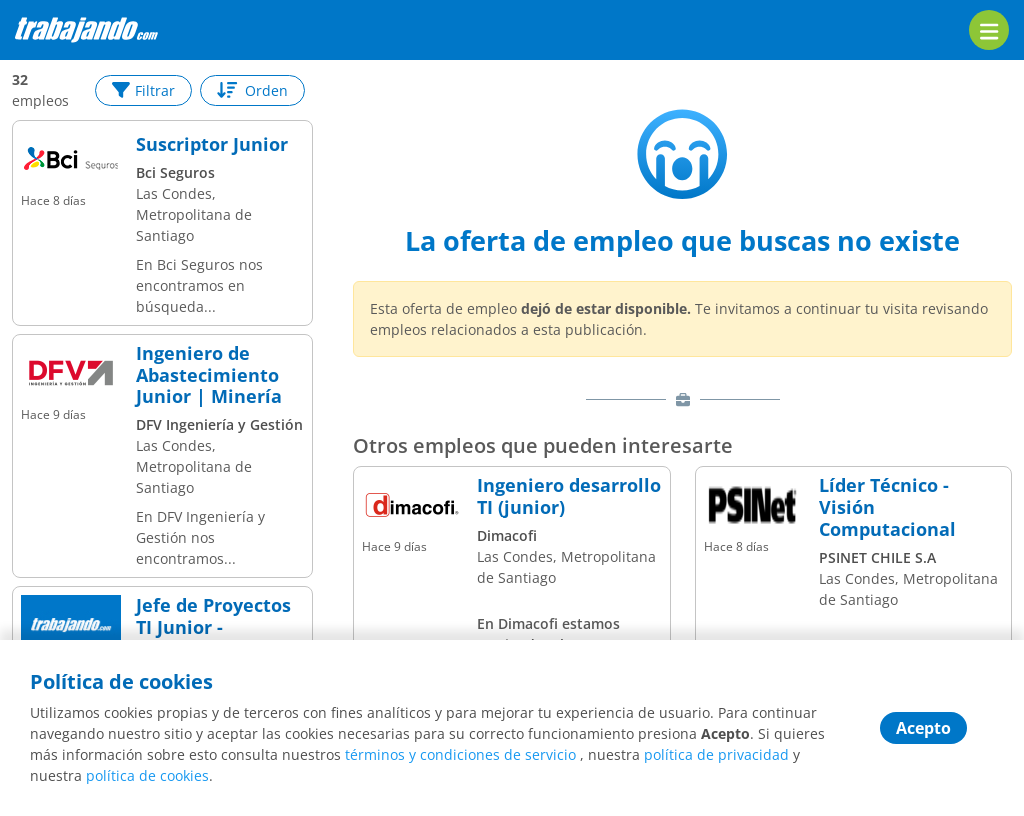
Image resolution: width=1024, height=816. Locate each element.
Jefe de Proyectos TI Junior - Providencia (213, 627)
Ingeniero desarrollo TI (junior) (569, 496)
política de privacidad (716, 754)
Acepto (923, 728)
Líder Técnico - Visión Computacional (887, 507)
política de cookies (147, 775)
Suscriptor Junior (212, 145)
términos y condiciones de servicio (460, 754)
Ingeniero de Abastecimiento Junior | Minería (209, 375)
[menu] (989, 30)
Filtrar (143, 90)
